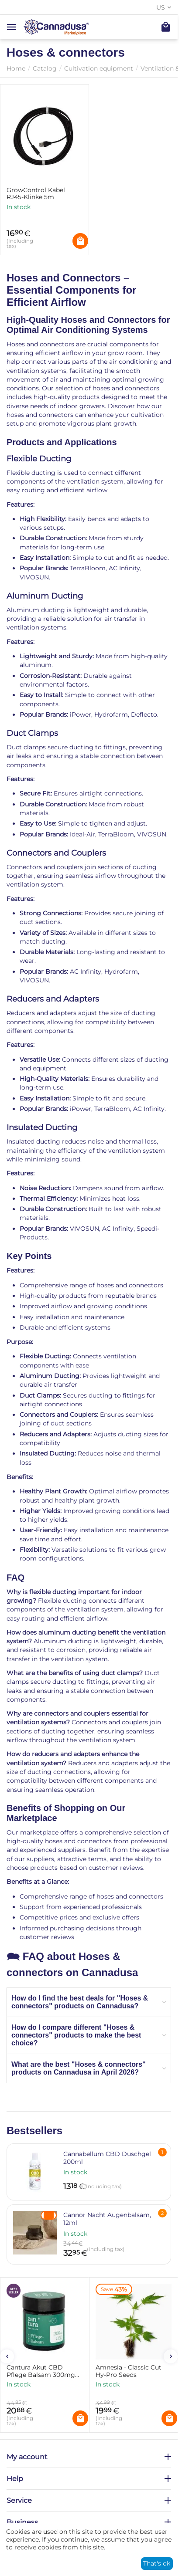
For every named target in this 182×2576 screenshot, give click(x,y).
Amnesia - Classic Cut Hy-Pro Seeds (128, 2371)
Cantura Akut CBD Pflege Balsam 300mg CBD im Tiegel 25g (41, 2371)
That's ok (156, 2563)
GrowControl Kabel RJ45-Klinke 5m (36, 193)
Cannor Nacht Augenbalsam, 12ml (107, 2219)
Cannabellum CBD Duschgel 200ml (107, 2158)
